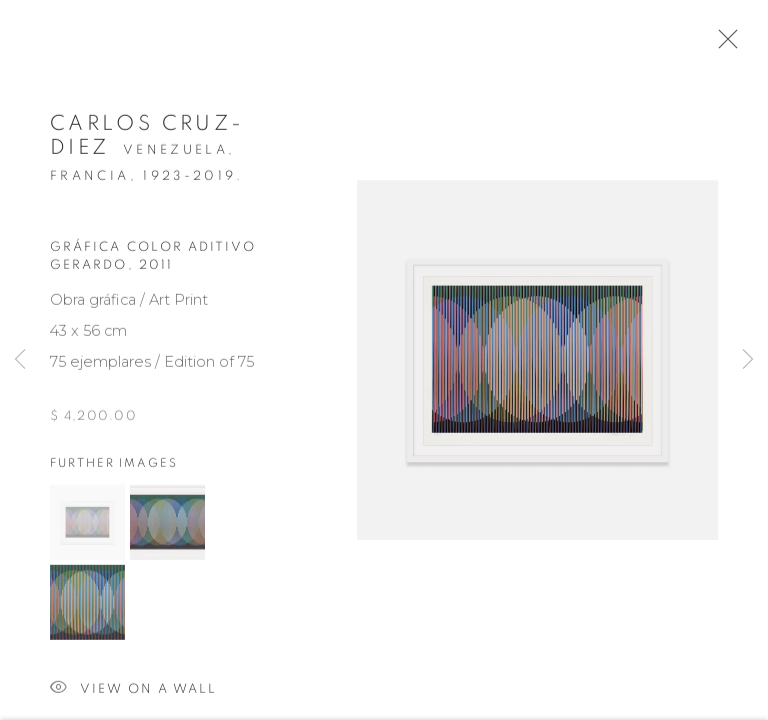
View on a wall (133, 696)
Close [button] (727, 45)
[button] (87, 529)
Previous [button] (20, 360)
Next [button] (748, 360)
